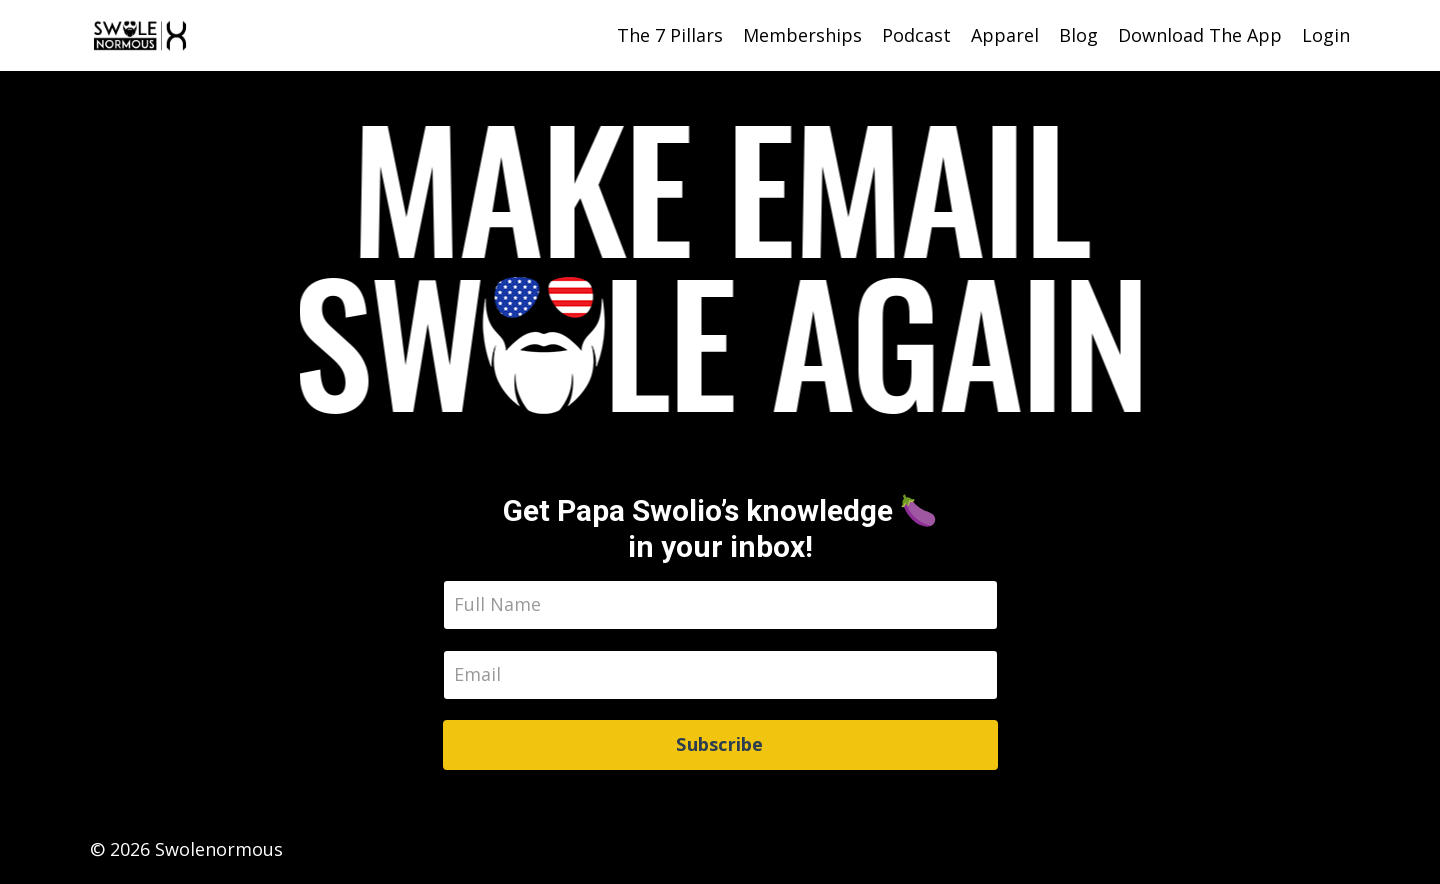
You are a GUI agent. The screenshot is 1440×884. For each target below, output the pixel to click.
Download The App (1200, 35)
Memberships (802, 35)
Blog (1078, 35)
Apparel (1005, 35)
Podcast (916, 35)
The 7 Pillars (670, 35)
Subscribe (719, 744)
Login (1326, 35)
